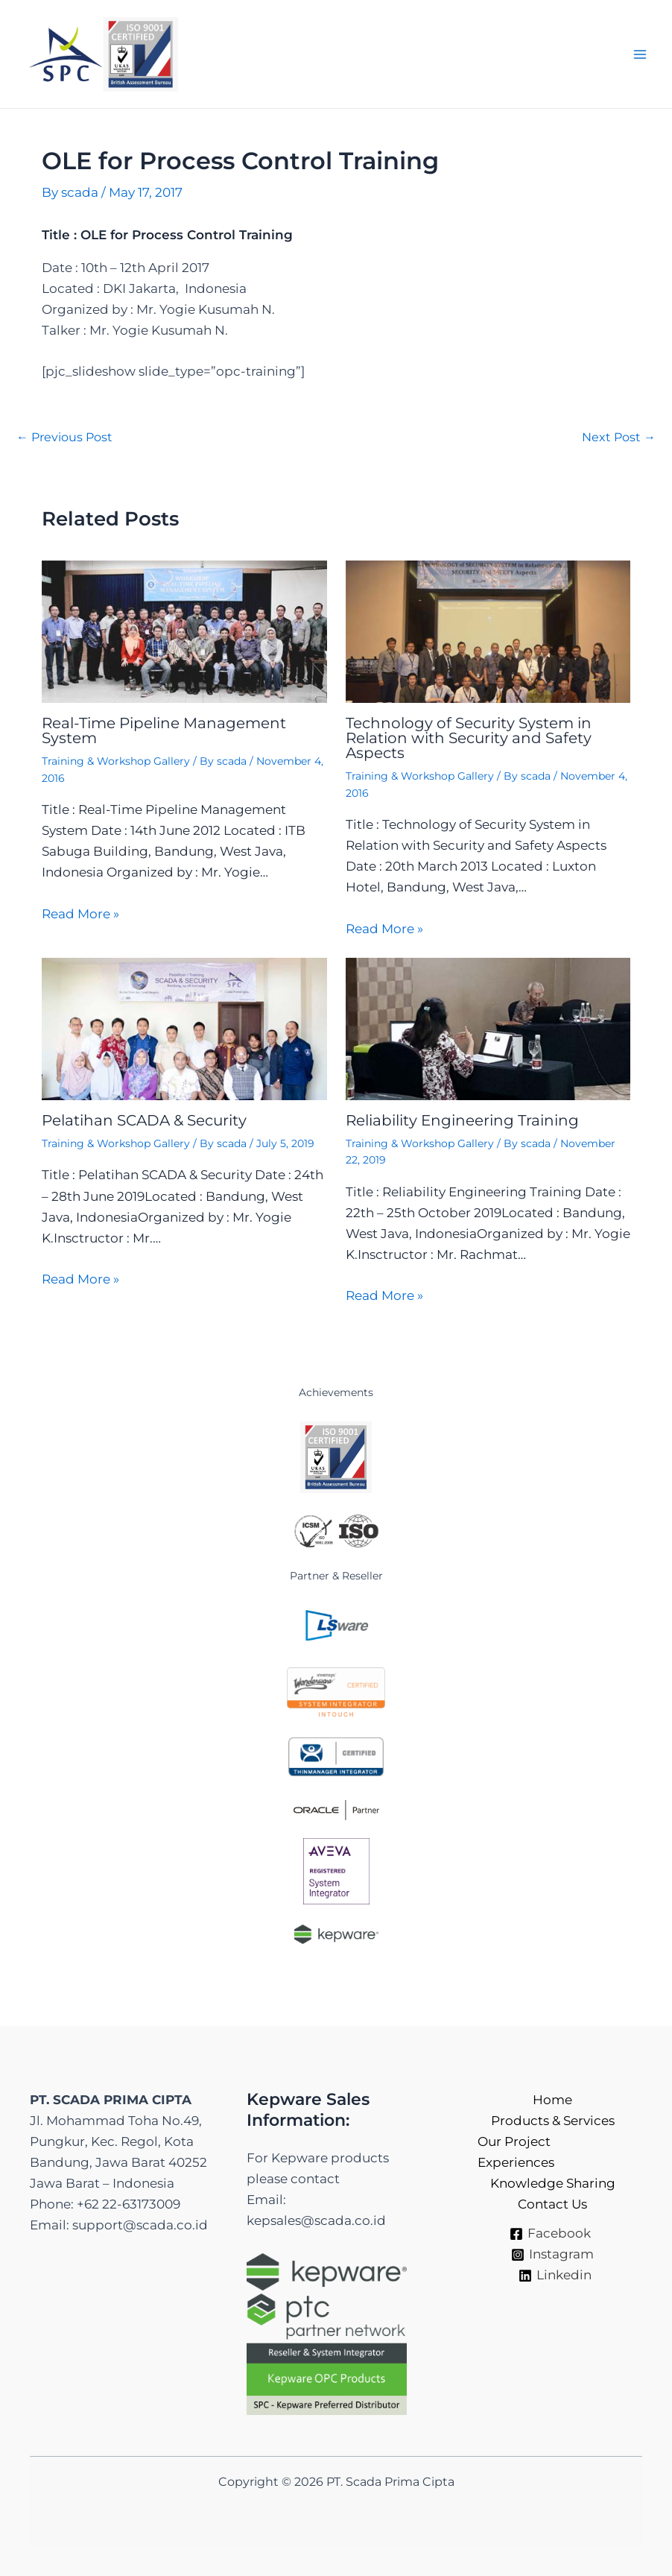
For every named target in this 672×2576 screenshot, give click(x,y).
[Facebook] (550, 2234)
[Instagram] (552, 2254)
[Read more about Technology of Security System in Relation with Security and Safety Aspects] (488, 630)
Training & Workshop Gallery (116, 761)
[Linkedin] (555, 2275)
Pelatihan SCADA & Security (144, 1120)
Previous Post (64, 437)
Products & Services (553, 2120)
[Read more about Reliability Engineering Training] (488, 1027)
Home (552, 2099)
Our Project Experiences (516, 2152)
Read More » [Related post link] (80, 913)
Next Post (619, 437)
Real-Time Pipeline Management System (164, 730)
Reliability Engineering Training (462, 1120)
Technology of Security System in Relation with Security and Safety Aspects (469, 738)
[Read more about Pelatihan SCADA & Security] (184, 1027)
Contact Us (552, 2204)
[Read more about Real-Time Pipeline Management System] (184, 630)
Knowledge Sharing (552, 2183)
